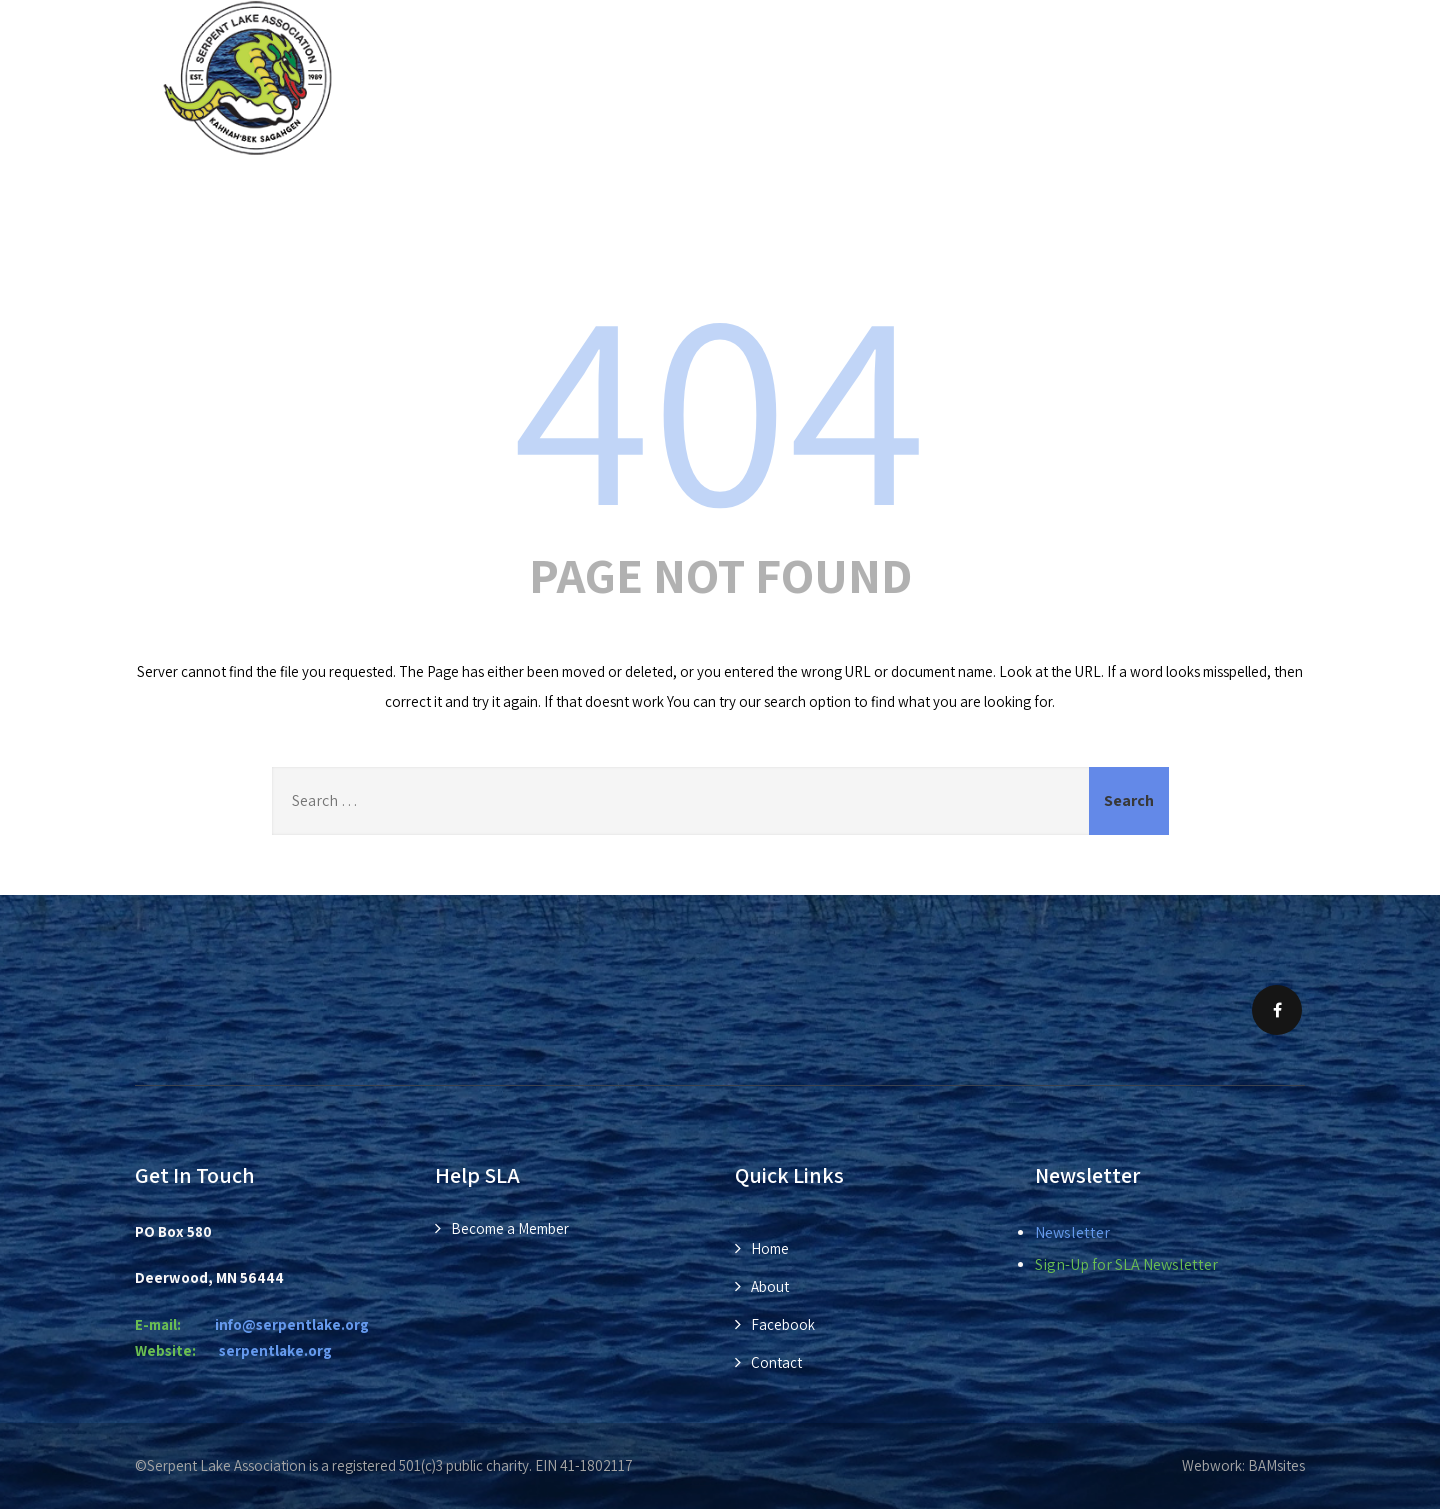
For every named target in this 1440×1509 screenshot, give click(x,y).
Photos (1059, 198)
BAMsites (1276, 1465)
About (420, 198)
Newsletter (1072, 1232)
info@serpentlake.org (292, 1324)
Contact (1206, 198)
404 (720, 402)
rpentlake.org (275, 1350)
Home (304, 198)
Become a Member (510, 1228)
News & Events (586, 198)
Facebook (783, 1324)
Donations (914, 198)
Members (764, 198)
